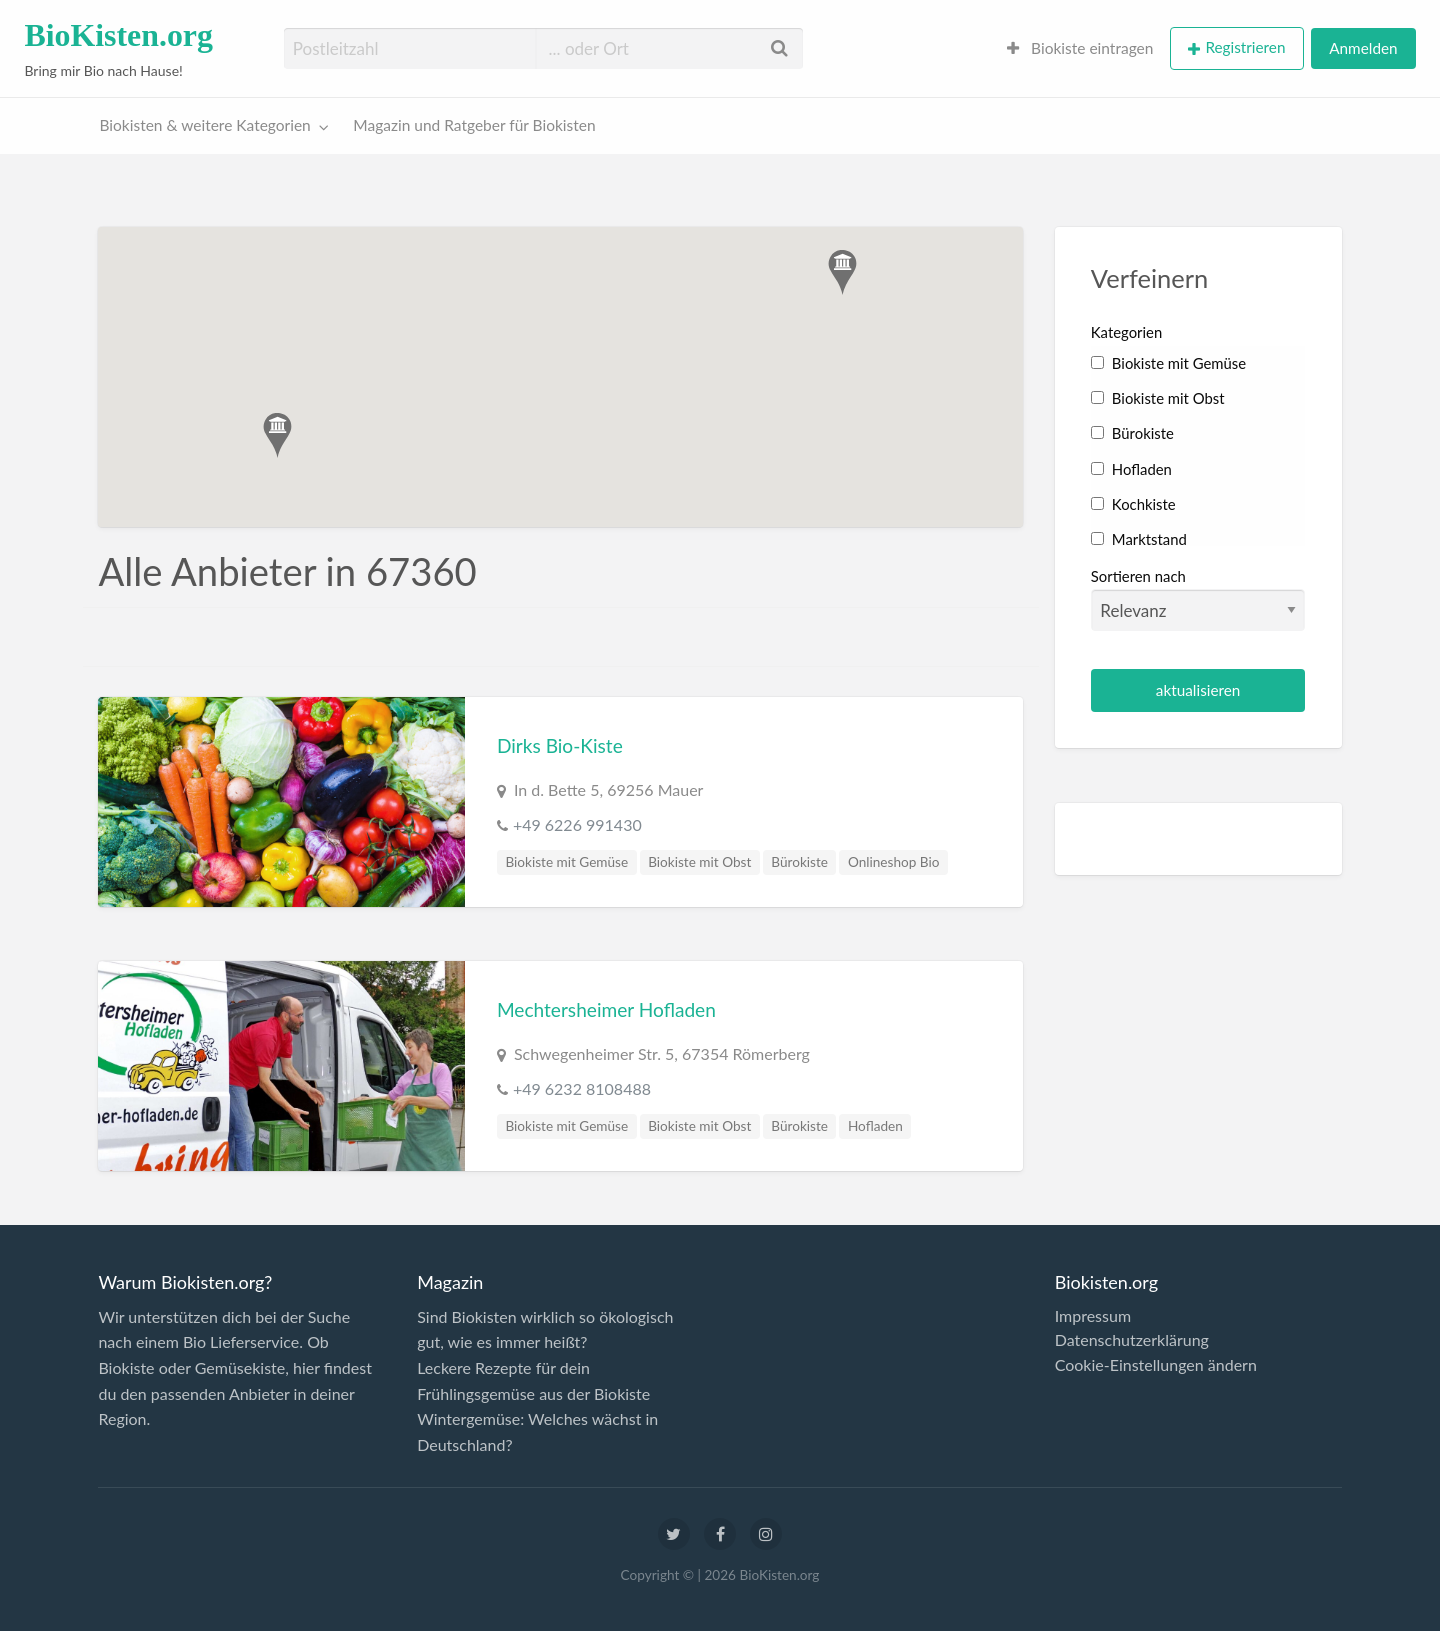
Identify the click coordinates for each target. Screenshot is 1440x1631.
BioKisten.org (118, 35)
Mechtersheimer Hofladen (606, 1009)
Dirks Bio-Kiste (560, 745)
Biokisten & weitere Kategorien (205, 125)
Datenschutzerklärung (1132, 1340)
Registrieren (1245, 47)
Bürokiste (799, 862)
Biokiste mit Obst (699, 862)
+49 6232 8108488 (582, 1088)
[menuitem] (1080, 48)
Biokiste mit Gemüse (566, 862)
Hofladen (875, 1126)
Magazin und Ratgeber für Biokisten (474, 125)
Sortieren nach (1198, 599)
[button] (842, 272)
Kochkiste (1133, 504)
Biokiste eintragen (1080, 48)
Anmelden (1363, 48)
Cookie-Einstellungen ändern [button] (1156, 1365)
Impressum (1093, 1316)
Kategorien (1126, 332)
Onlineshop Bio (893, 862)
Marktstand (1139, 539)
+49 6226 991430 (577, 824)
